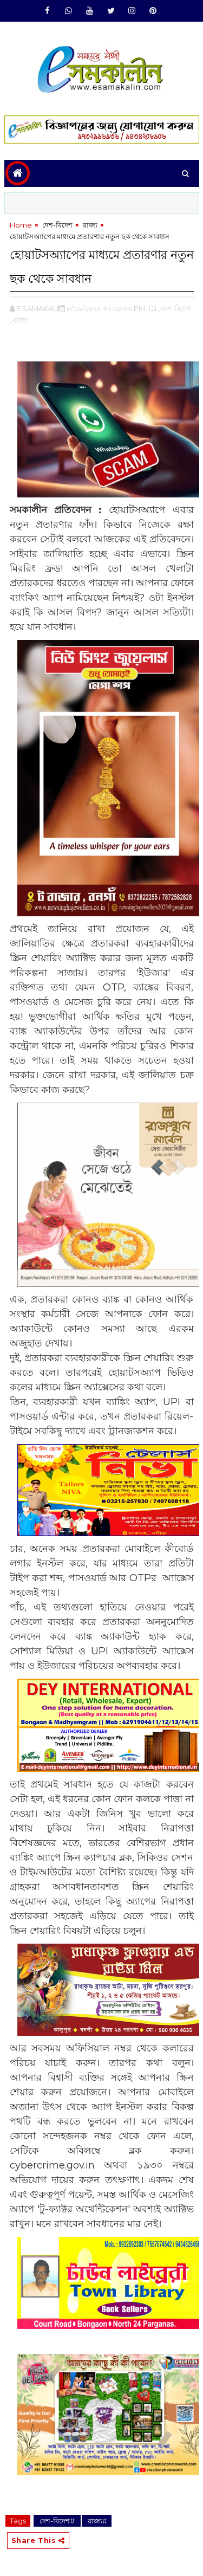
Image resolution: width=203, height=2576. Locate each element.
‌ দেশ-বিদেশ (57, 225)
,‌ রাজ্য (19, 319)
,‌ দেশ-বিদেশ (174, 308)
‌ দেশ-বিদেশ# (57, 2520)
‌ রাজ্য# (96, 2520)
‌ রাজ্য (89, 225)
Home (21, 225)
